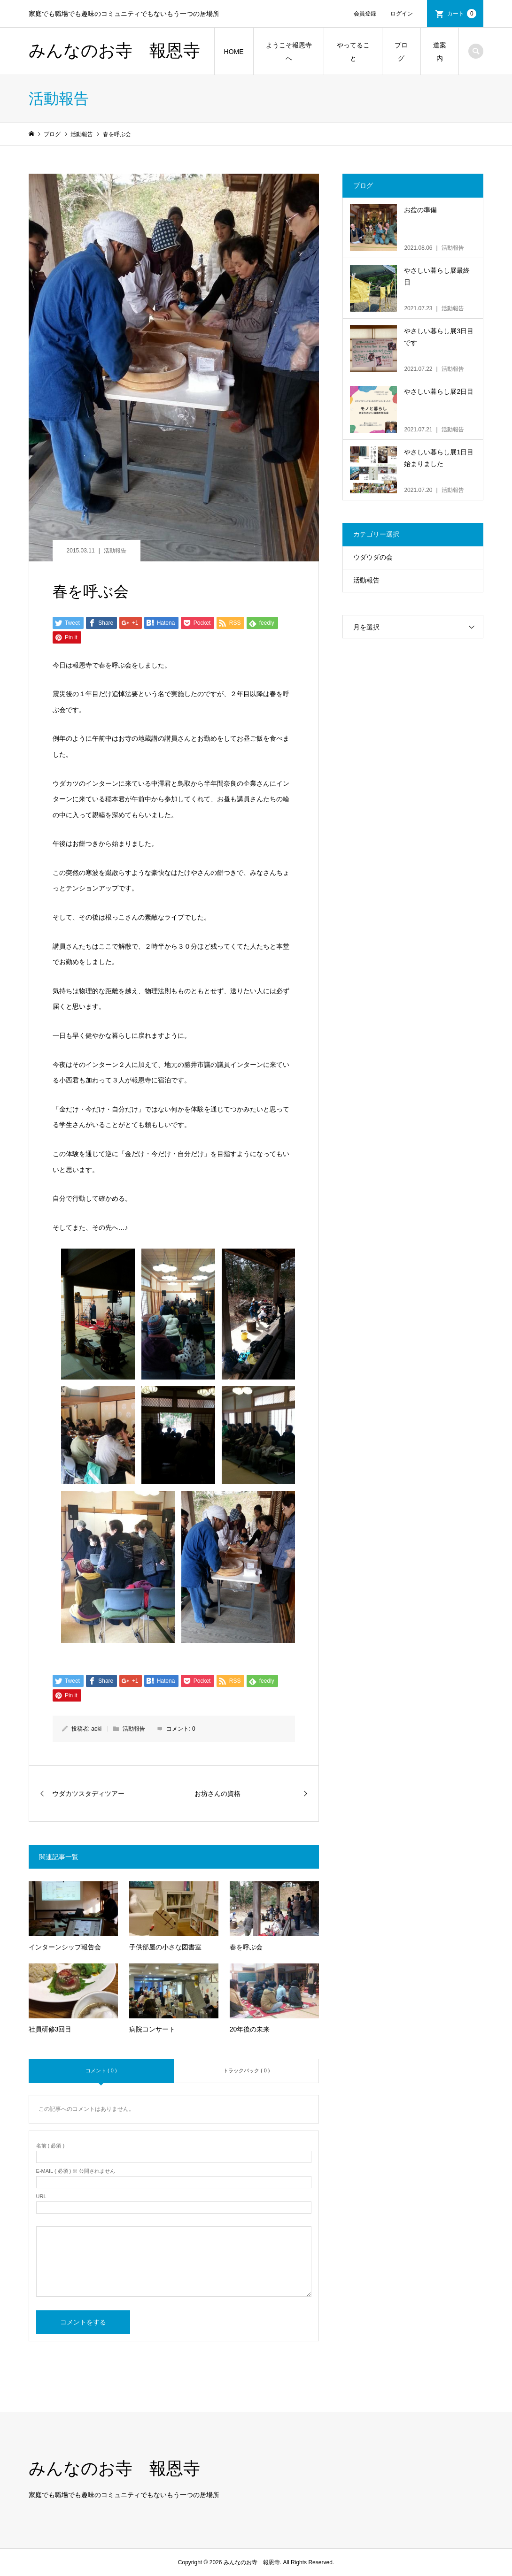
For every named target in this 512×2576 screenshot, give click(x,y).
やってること (353, 51)
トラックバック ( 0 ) (246, 2070)
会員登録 (365, 13)
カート (461, 13)
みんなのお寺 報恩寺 (114, 50)
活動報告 (115, 550)
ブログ (401, 51)
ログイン (401, 13)
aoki (96, 1728)
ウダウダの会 (373, 557)
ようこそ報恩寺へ (289, 51)
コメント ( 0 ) (101, 2070)
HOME (234, 51)
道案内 (439, 51)
